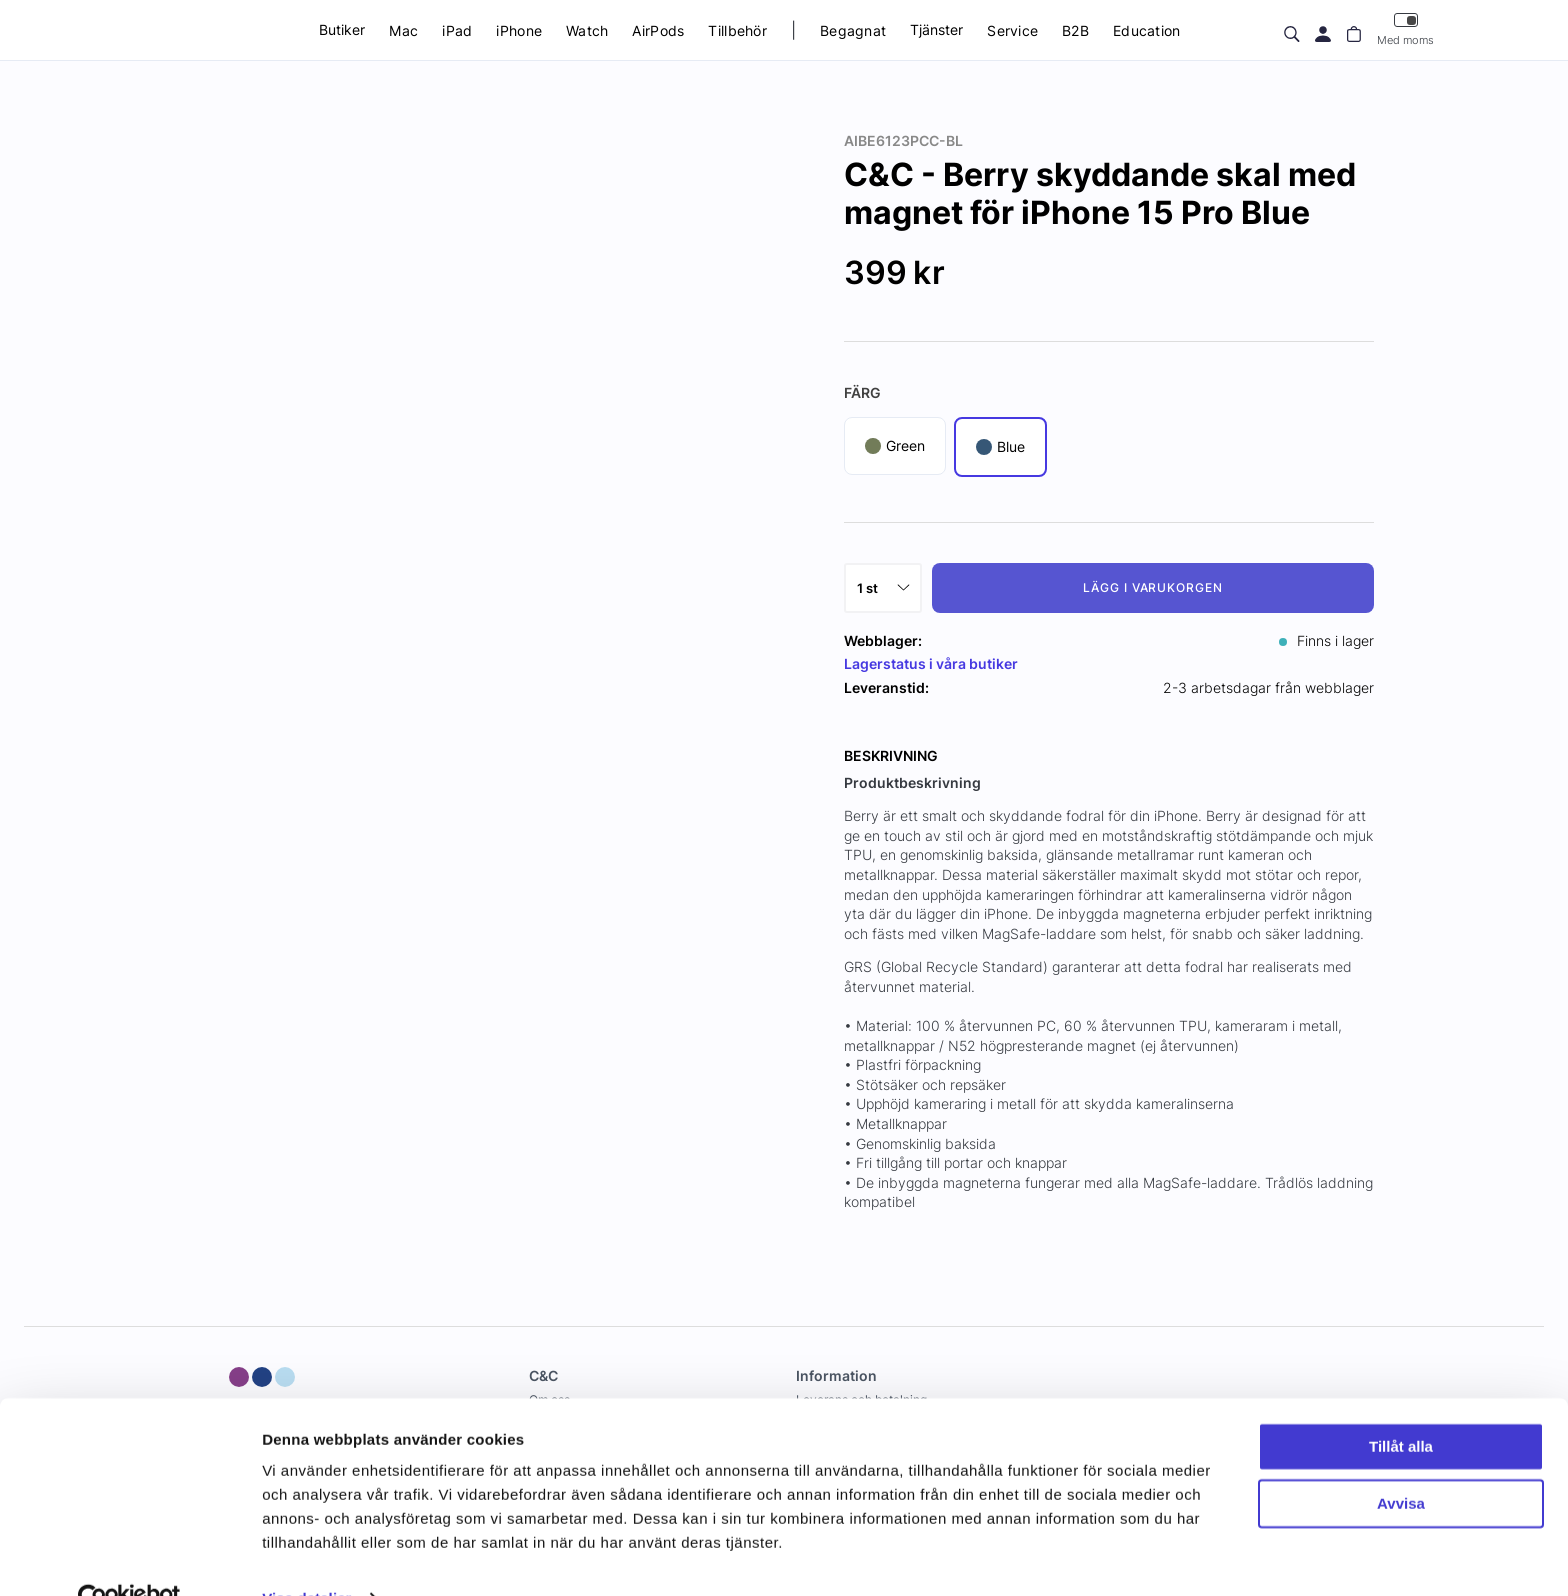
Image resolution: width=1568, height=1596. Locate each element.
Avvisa (1401, 1461)
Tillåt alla (1401, 1405)
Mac (403, 30)
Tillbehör (737, 30)
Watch (587, 30)
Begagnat (853, 30)
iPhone (519, 30)
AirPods (658, 30)
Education (1147, 30)
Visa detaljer (306, 1556)
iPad (457, 30)
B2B (1075, 30)
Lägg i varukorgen (1153, 587)
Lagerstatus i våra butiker (931, 663)
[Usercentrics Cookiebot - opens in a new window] (129, 1557)
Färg (862, 392)
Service (1012, 30)
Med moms (1405, 29)
